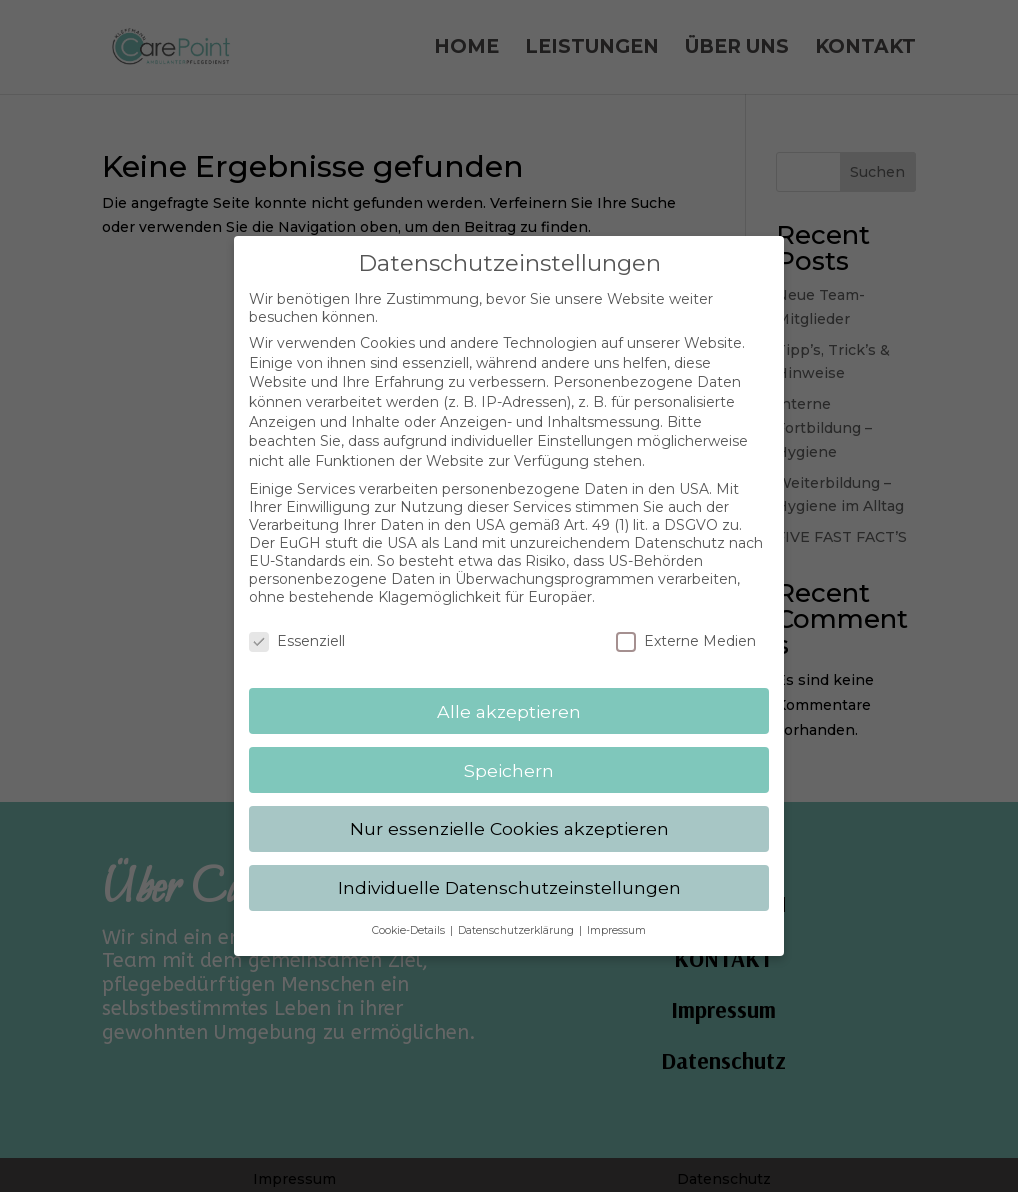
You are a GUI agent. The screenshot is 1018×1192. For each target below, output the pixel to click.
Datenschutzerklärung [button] (517, 918)
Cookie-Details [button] (410, 918)
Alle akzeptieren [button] (509, 699)
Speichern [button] (509, 758)
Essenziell (297, 629)
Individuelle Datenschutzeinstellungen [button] (509, 876)
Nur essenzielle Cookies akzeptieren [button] (509, 817)
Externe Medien (686, 629)
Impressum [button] (616, 918)
